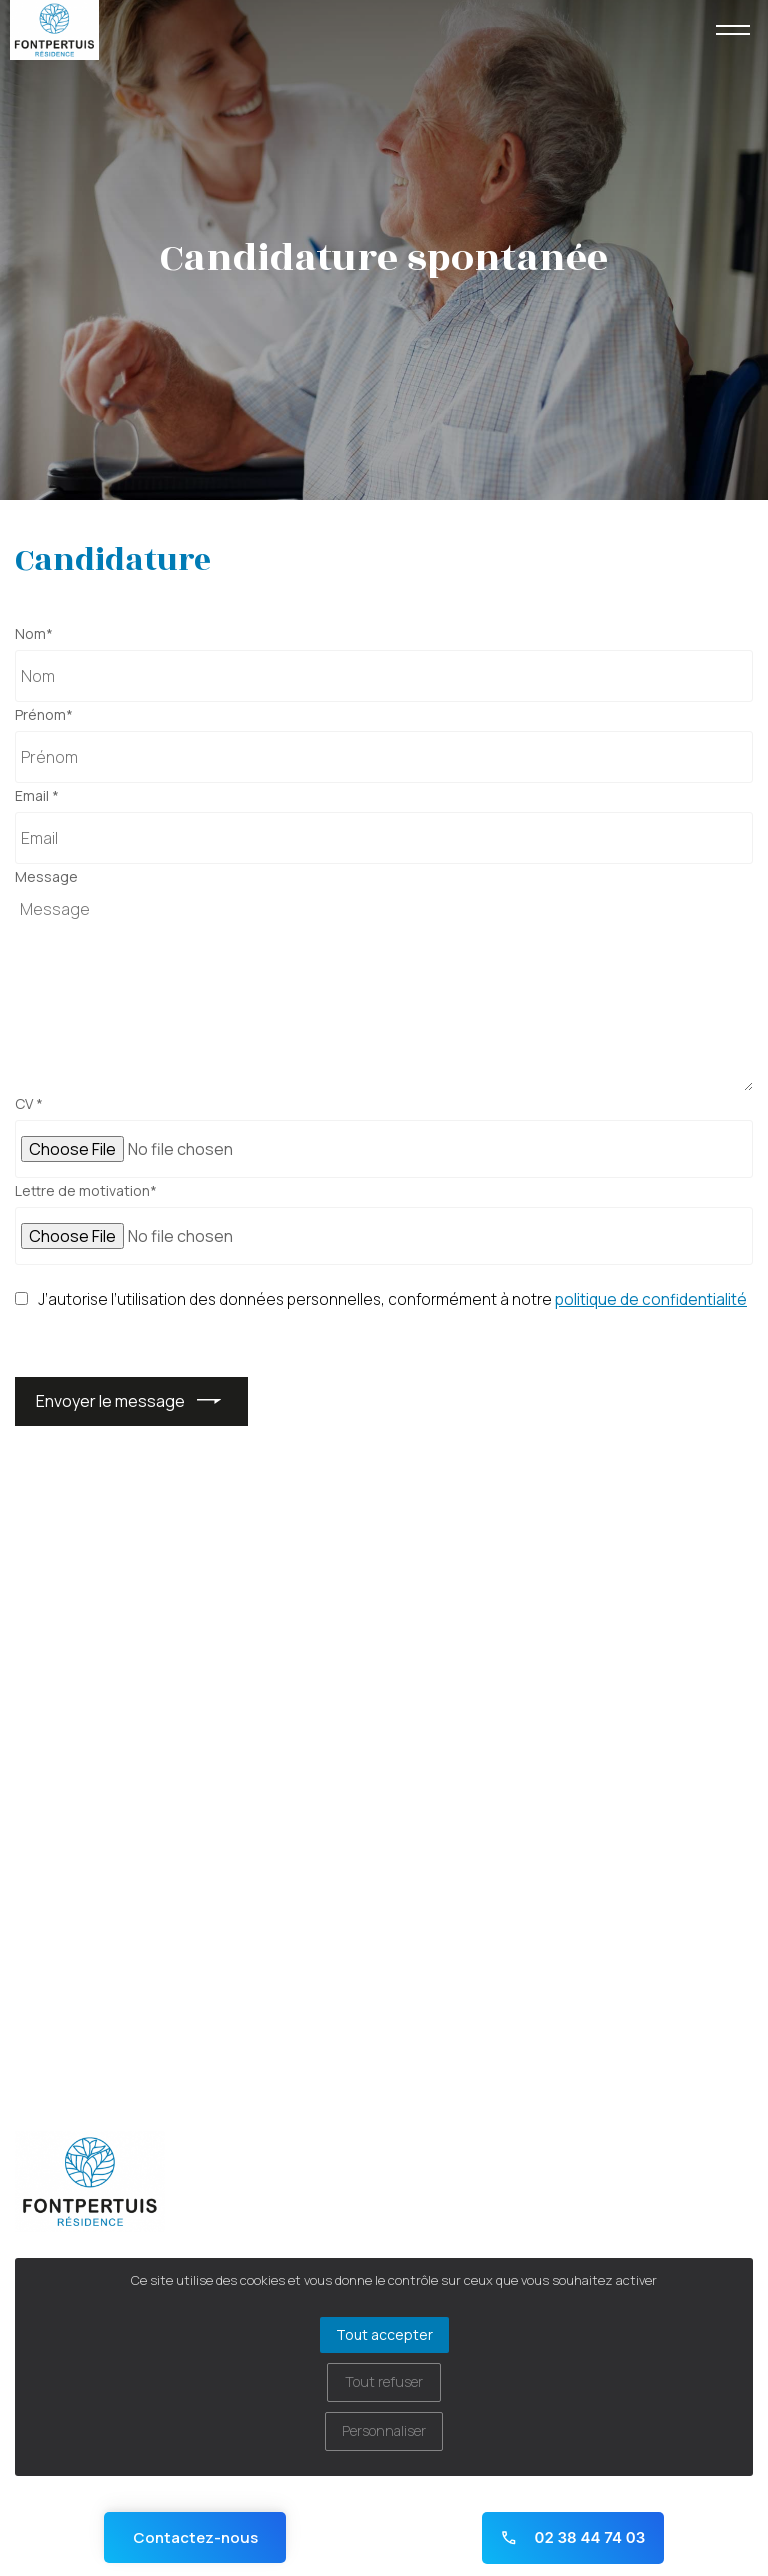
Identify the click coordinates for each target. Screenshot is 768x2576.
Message (46, 877)
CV (29, 1104)
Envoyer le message (110, 1401)
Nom (34, 634)
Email (37, 796)
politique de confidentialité (651, 1300)
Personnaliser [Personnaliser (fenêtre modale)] (384, 2430)
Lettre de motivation (86, 1191)
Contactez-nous (195, 2537)
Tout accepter (384, 2334)
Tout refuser (384, 2381)
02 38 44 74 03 (572, 2537)
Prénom (44, 715)
